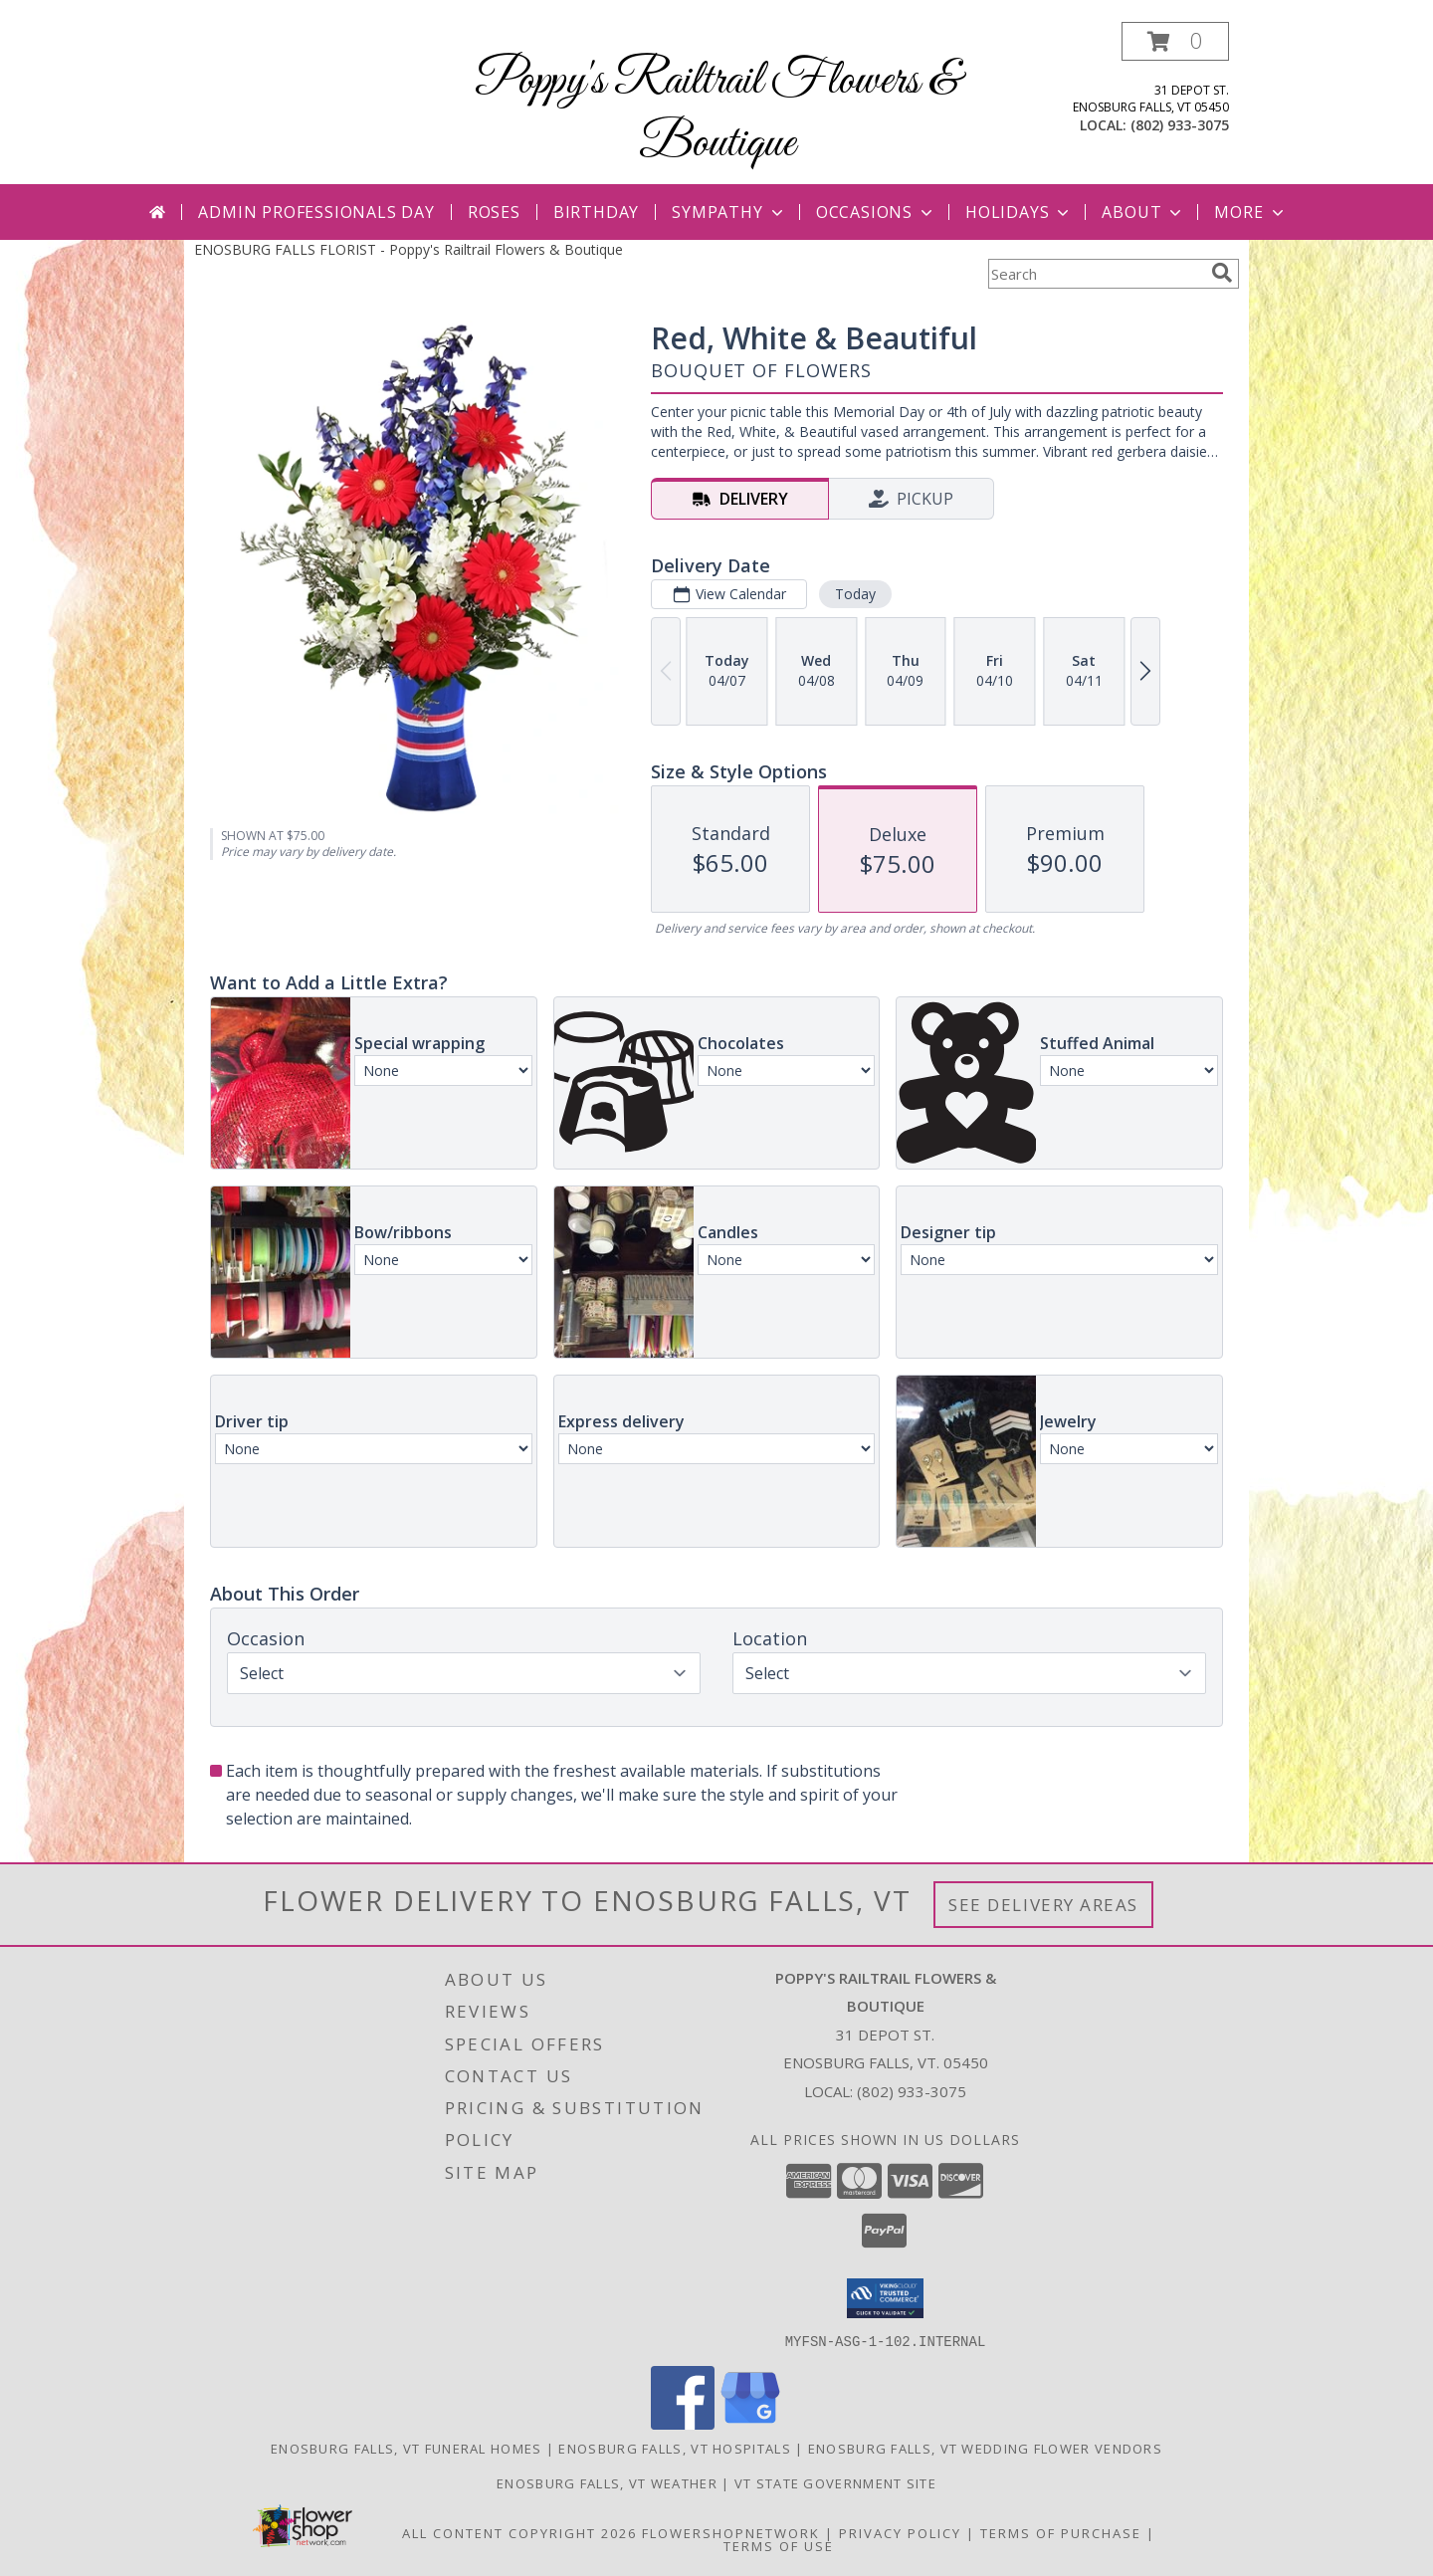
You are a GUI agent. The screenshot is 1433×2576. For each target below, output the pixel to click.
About (1143, 212)
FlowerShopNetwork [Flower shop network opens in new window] (731, 2532)
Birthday (596, 212)
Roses (494, 212)
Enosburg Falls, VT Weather (607, 2482)
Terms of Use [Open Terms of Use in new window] (778, 2545)
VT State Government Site (835, 2482)
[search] (1222, 273)
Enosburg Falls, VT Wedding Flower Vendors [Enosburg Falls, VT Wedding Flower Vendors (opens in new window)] (985, 2448)
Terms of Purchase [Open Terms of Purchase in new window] (1060, 2532)
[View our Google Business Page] (750, 2423)
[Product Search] (1095, 274)
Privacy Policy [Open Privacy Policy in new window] (900, 2532)
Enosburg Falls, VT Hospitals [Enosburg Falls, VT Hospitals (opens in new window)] (674, 2448)
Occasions (876, 212)
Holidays (1019, 212)
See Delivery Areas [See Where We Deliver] (1043, 1904)
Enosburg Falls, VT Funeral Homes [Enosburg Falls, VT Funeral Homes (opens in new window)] (406, 2448)
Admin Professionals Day (316, 212)
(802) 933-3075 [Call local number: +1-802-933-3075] (1179, 124)
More (1250, 212)
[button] (1175, 41)
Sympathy (729, 212)
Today (855, 593)
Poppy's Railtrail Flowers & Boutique (717, 112)
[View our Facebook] (683, 2423)
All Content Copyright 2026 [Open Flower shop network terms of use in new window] (519, 2532)
